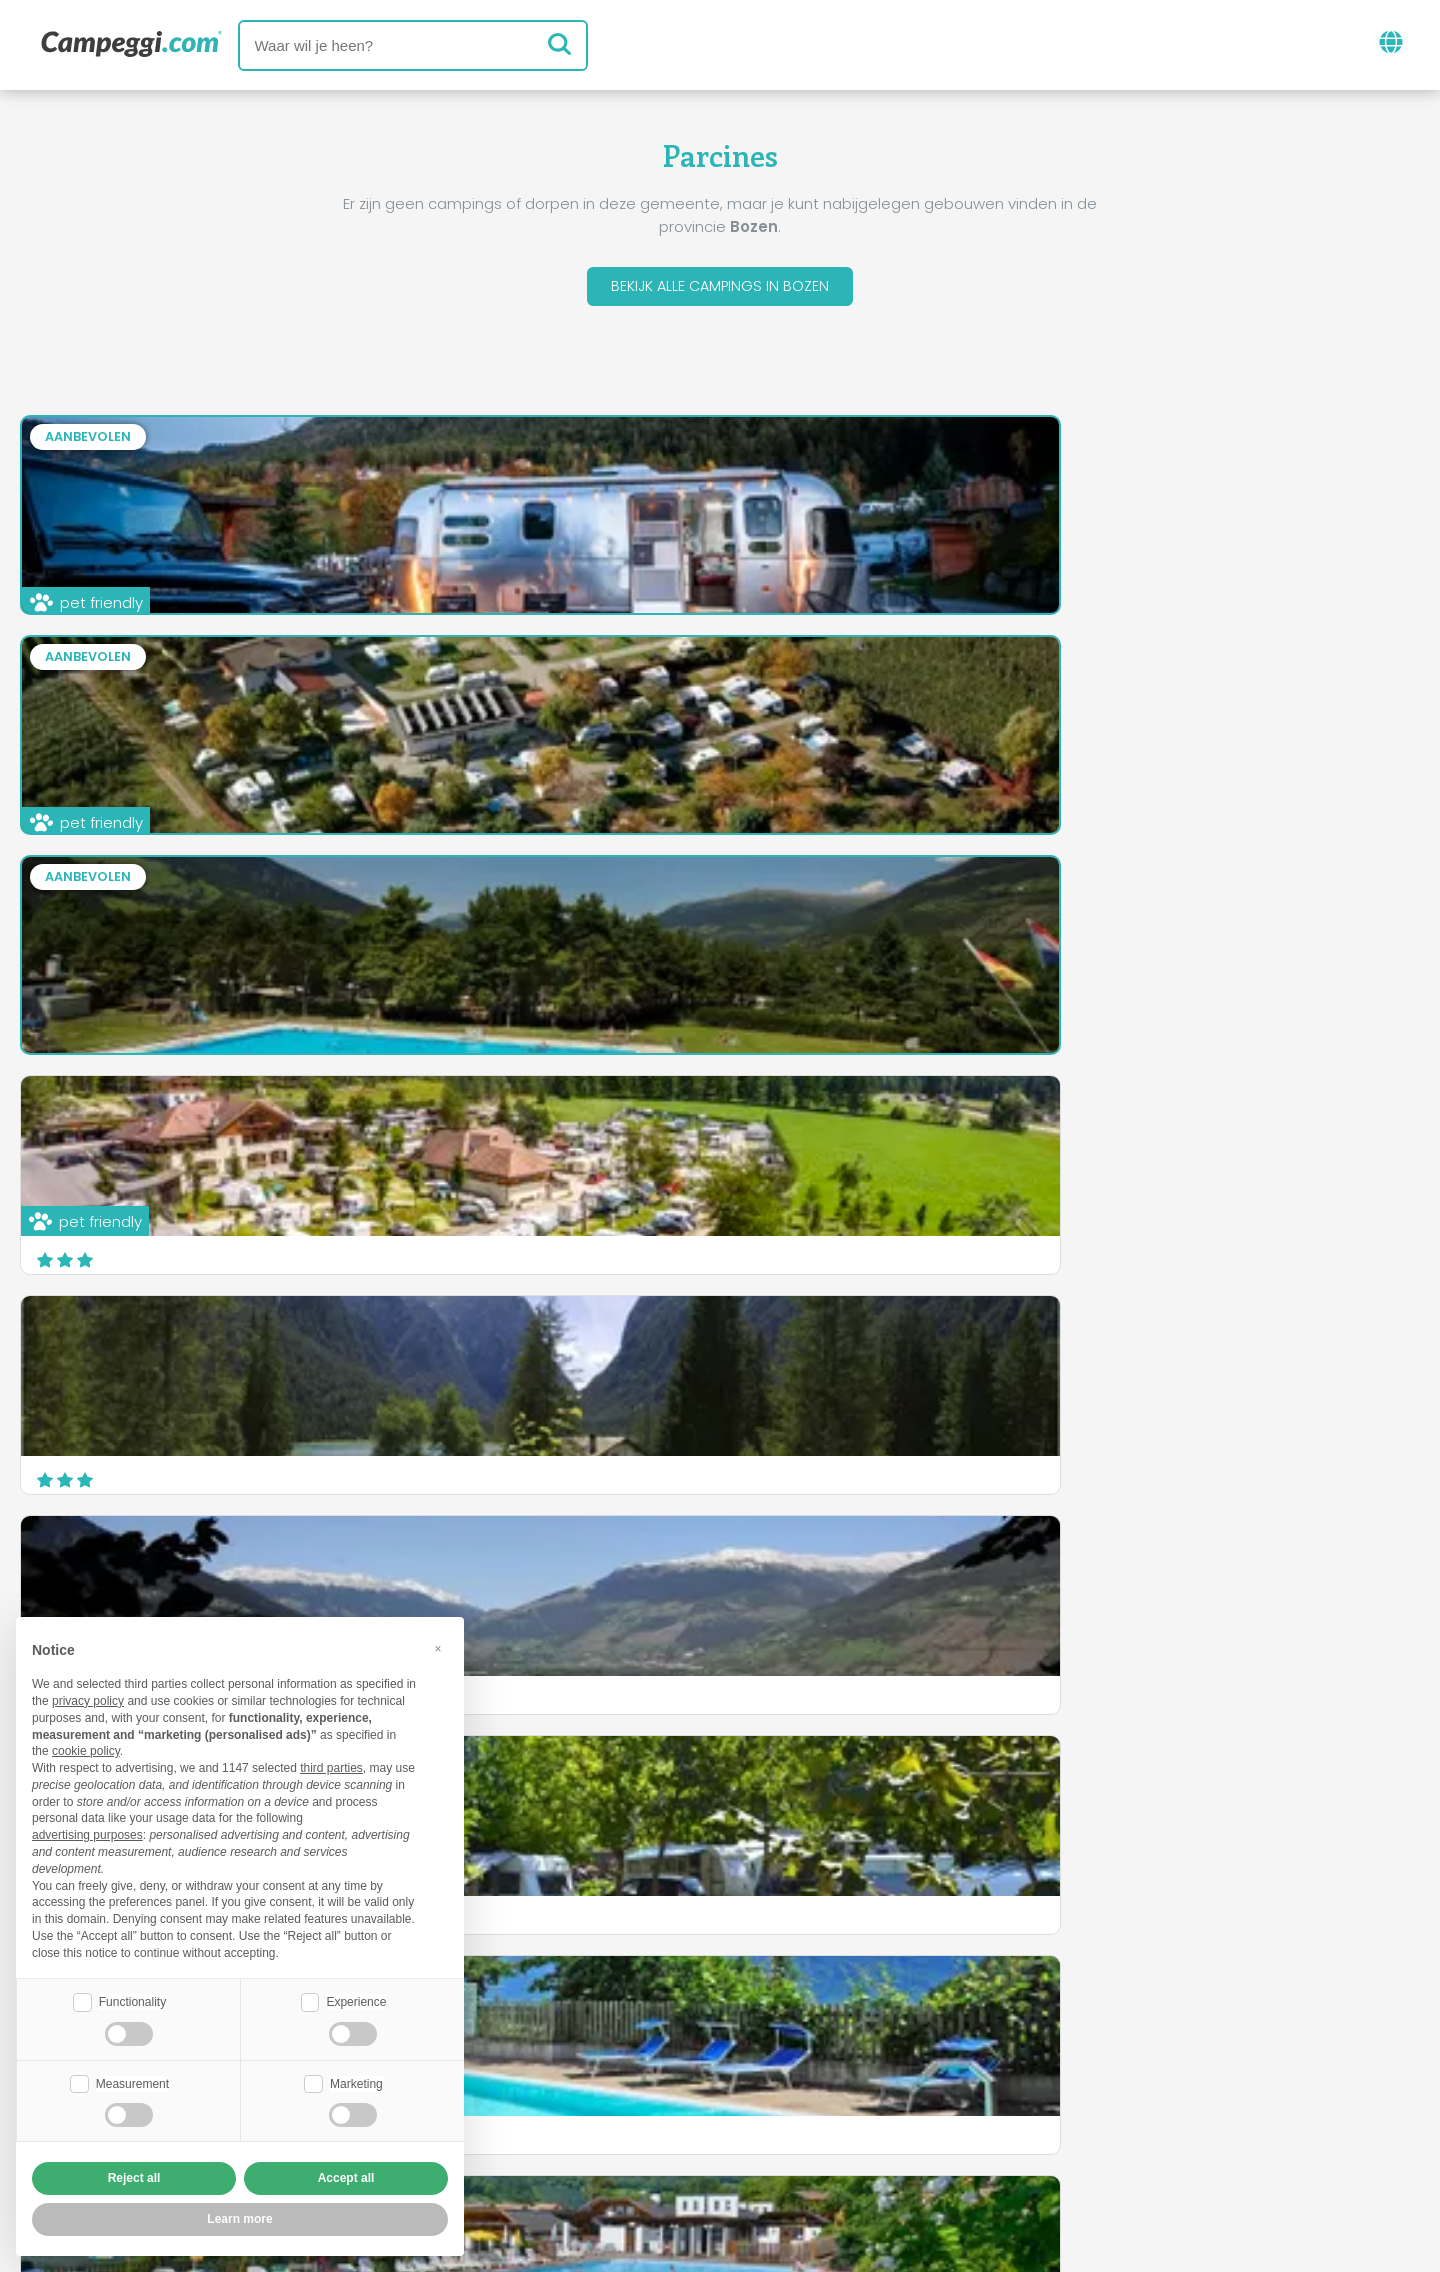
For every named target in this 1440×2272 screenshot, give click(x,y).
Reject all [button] (134, 2178)
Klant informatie (793, 2140)
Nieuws (632, 2023)
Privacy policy (638, 2140)
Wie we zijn (505, 2106)
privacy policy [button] (88, 1699)
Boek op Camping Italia (878, 2106)
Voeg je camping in (664, 2106)
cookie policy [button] (86, 1749)
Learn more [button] (239, 2219)
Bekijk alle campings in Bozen (720, 288)
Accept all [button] (346, 2178)
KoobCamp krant (764, 2023)
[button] (438, 1646)
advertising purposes (87, 1833)
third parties (331, 1766)
